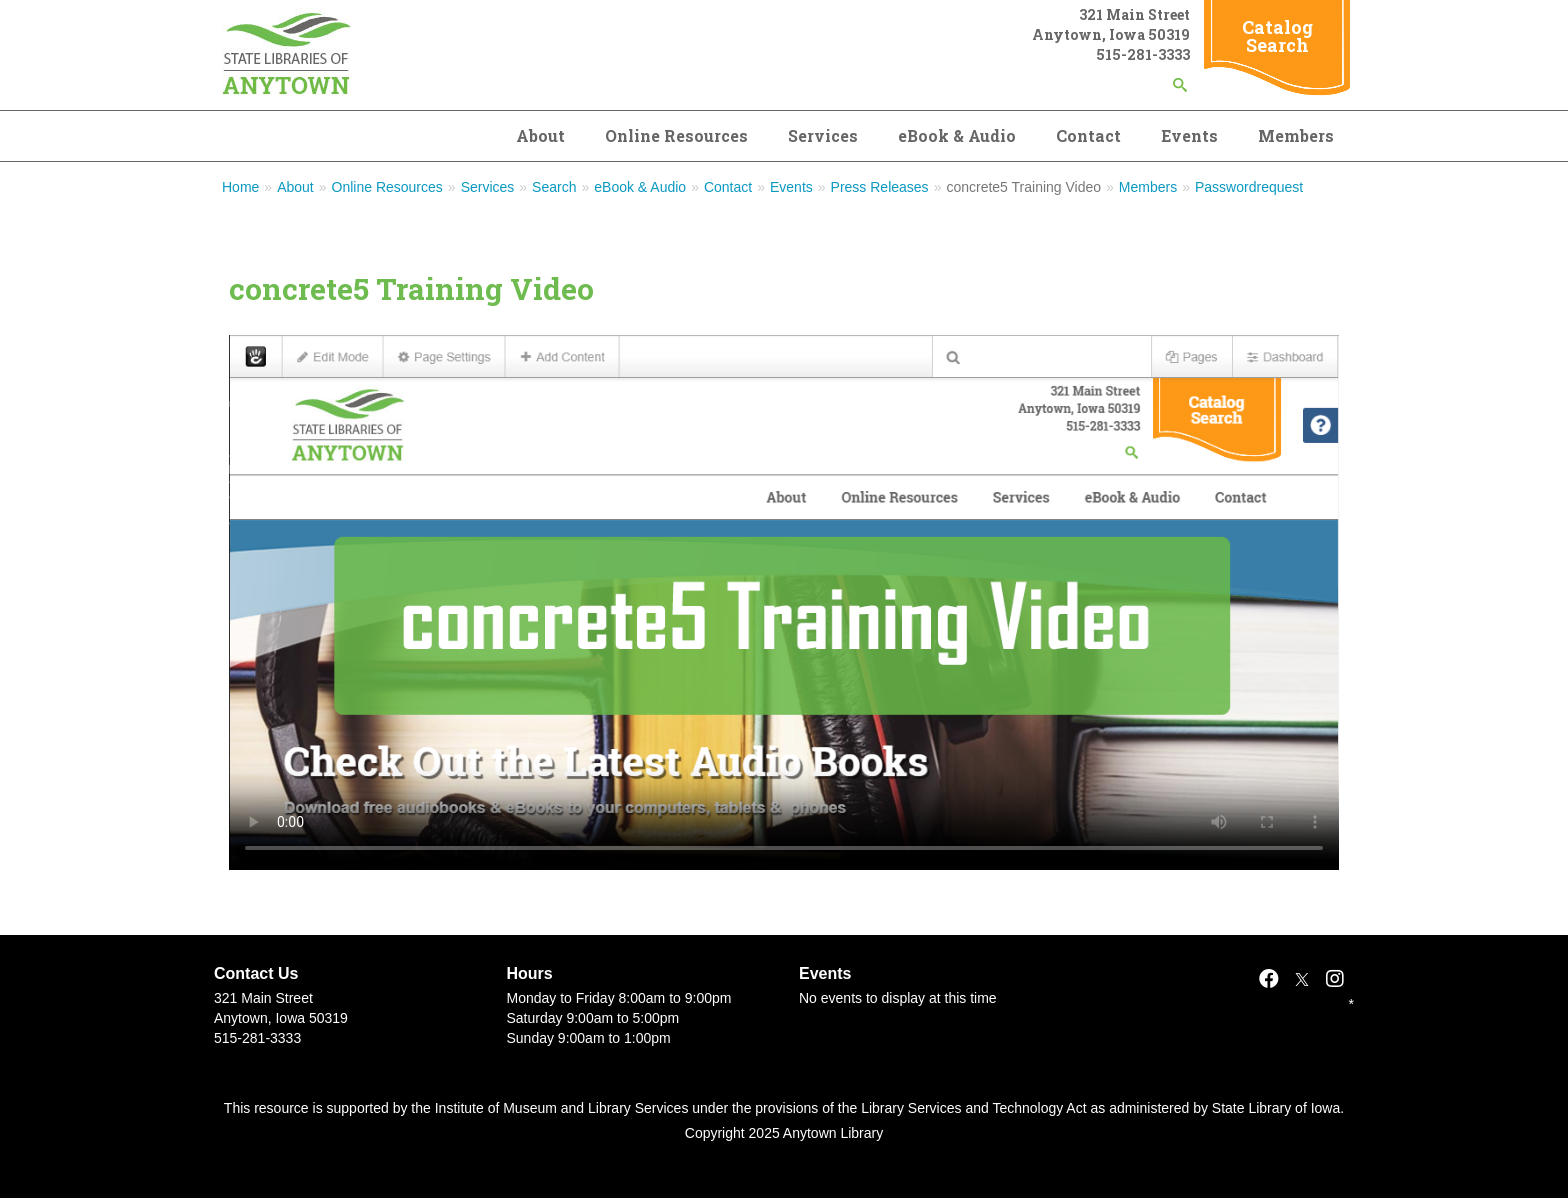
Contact (1088, 135)
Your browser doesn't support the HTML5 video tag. (784, 602)
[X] (1302, 979)
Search (554, 187)
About (540, 135)
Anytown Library (833, 1133)
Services (823, 135)
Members (1296, 135)
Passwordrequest (1249, 187)
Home (240, 187)
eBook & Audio (957, 135)
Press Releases (880, 187)
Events (1189, 135)
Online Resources (676, 135)
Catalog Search (1277, 36)
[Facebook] (1269, 979)
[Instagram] (1335, 979)
